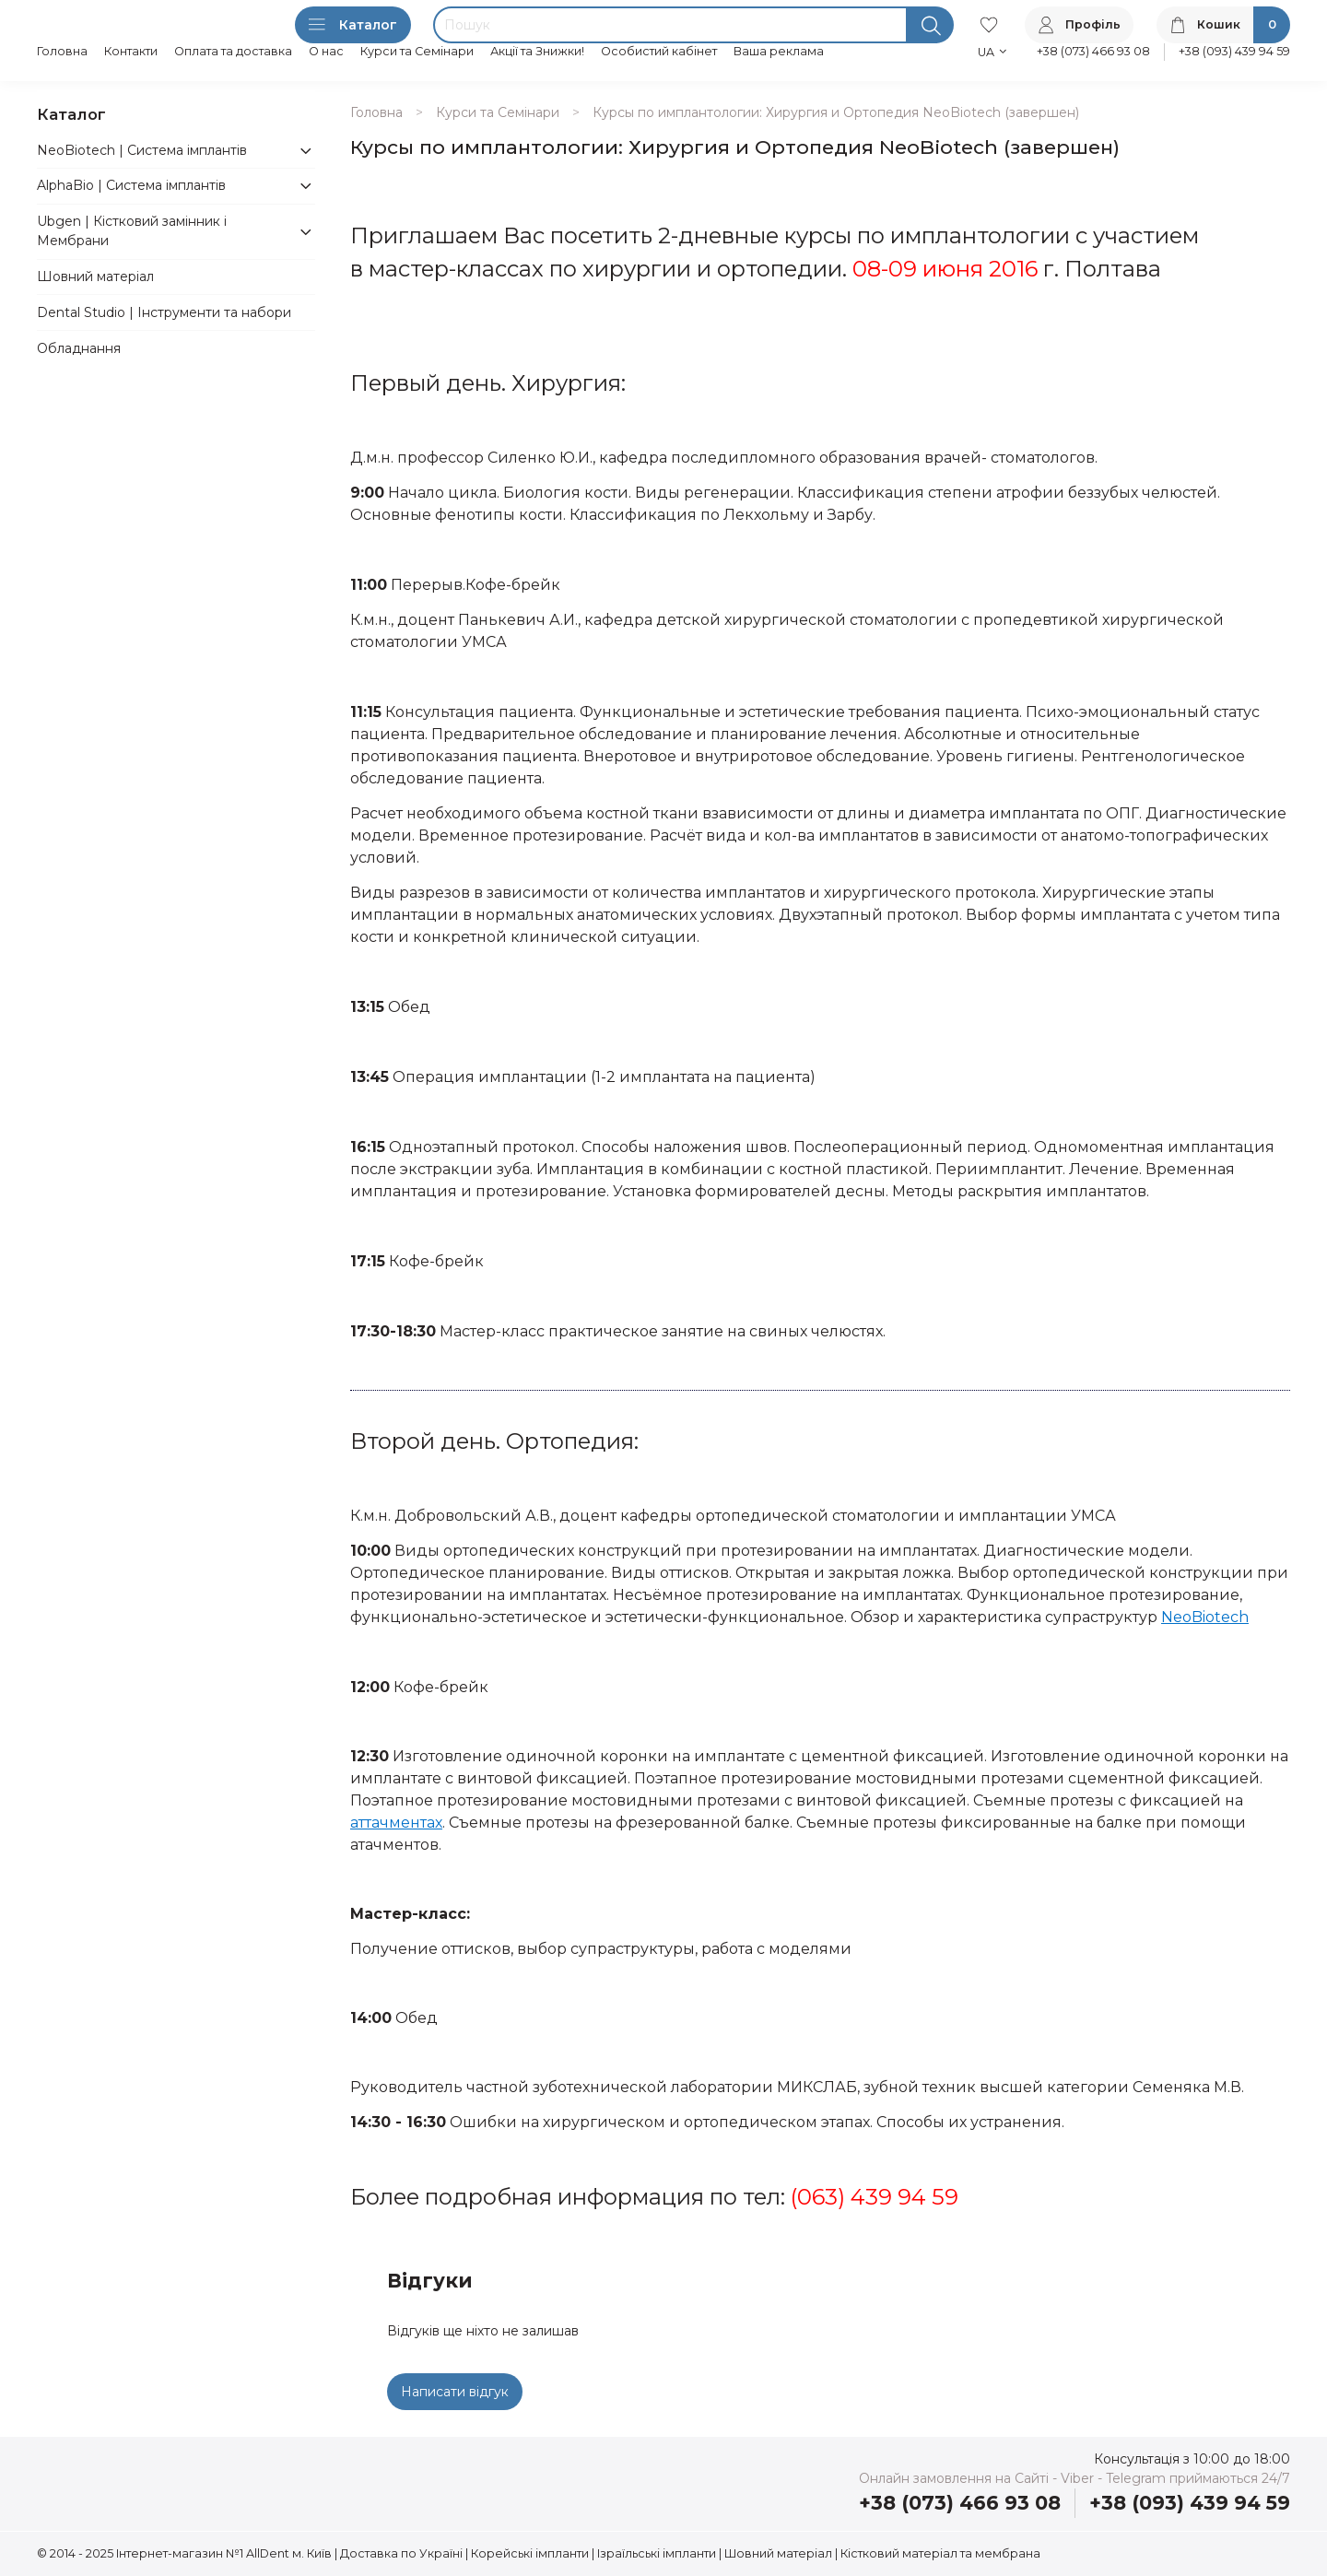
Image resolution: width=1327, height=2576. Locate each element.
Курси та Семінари (417, 51)
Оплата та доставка (233, 51)
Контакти (131, 51)
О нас (326, 51)
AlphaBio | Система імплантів (131, 185)
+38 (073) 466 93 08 (1093, 51)
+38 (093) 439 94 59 (1234, 51)
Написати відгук (455, 2391)
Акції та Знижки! (537, 51)
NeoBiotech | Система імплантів (142, 150)
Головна (62, 51)
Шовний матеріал (95, 276)
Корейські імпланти (530, 2553)
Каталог (353, 25)
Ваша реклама (779, 51)
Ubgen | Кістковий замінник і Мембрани (132, 231)
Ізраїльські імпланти (656, 2553)
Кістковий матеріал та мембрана (940, 2553)
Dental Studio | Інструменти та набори (164, 312)
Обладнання (79, 348)
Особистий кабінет (659, 51)
